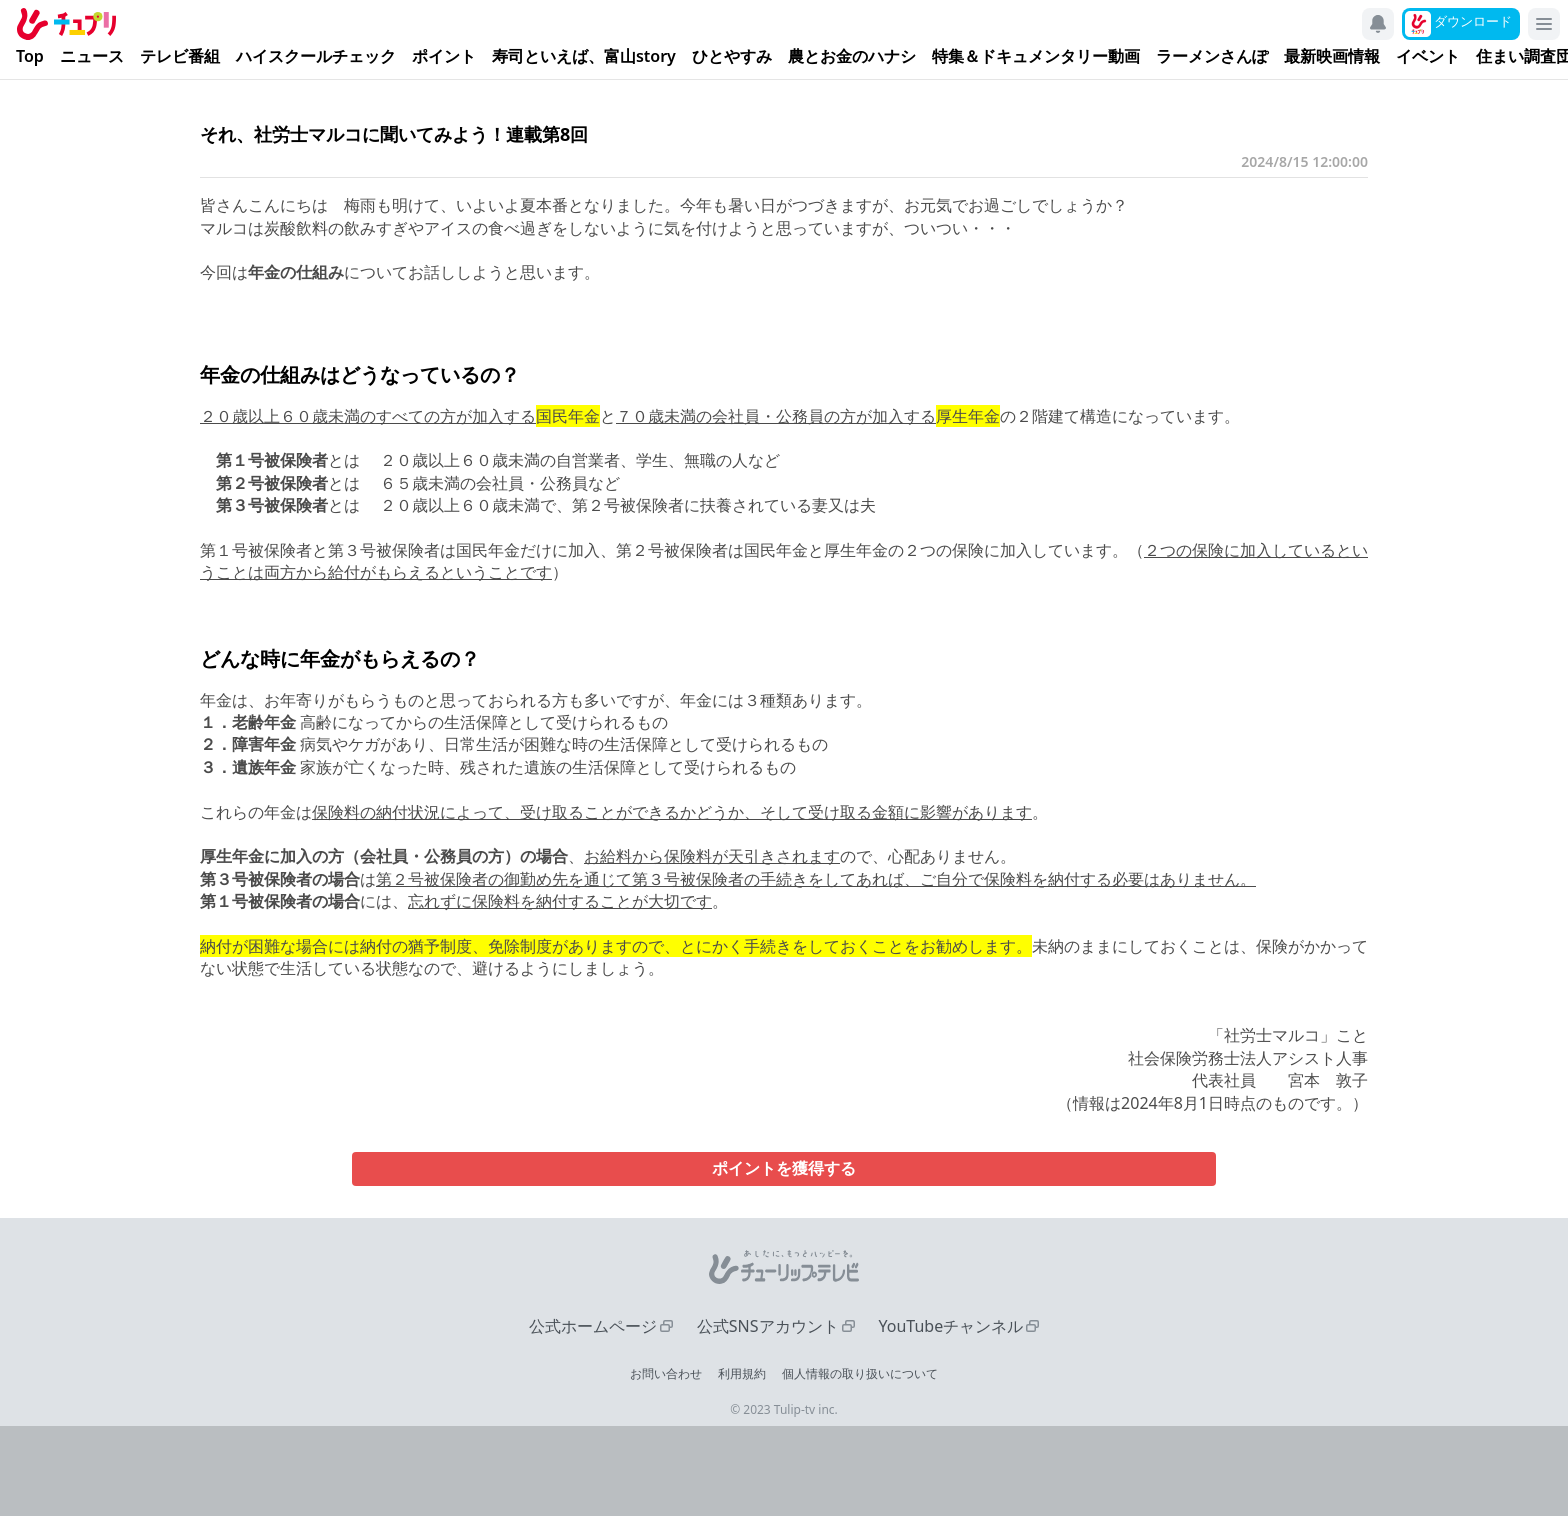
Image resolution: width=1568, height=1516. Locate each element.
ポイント (444, 57)
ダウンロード (1473, 21)
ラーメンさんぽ (1212, 57)
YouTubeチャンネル (951, 1326)
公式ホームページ (593, 1326)
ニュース (92, 57)
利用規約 (742, 1373)
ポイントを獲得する (784, 1168)
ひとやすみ (732, 57)
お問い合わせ (666, 1373)
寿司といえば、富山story (584, 57)
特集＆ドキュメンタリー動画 (1036, 57)
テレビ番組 (180, 57)
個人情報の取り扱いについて (860, 1373)
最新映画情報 (1332, 57)
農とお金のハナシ (852, 57)
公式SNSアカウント (768, 1326)
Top (30, 57)
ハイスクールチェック (316, 57)
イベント (1428, 57)
